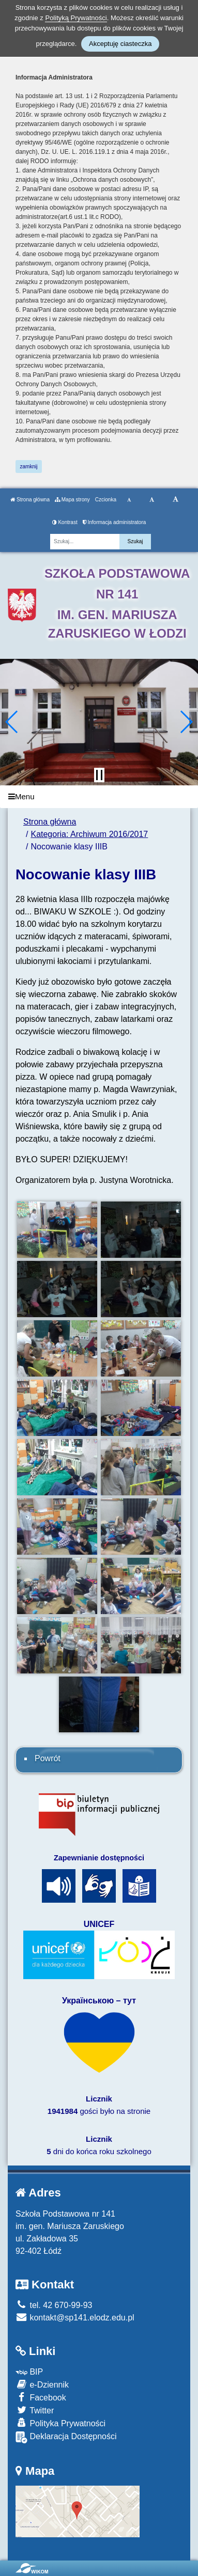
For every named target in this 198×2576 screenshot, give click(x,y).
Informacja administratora (114, 522)
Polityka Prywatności (60, 2423)
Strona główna (30, 499)
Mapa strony (72, 499)
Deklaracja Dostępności (66, 2437)
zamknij (29, 466)
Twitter (35, 2410)
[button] (12, 721)
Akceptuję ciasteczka (120, 44)
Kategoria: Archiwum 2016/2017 (89, 834)
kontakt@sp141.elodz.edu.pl (75, 2317)
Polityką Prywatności (75, 18)
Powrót (47, 1758)
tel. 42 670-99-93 (54, 2305)
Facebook (41, 2397)
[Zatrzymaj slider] (99, 775)
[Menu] (99, 797)
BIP (29, 2371)
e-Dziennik (42, 2384)
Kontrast (65, 522)
